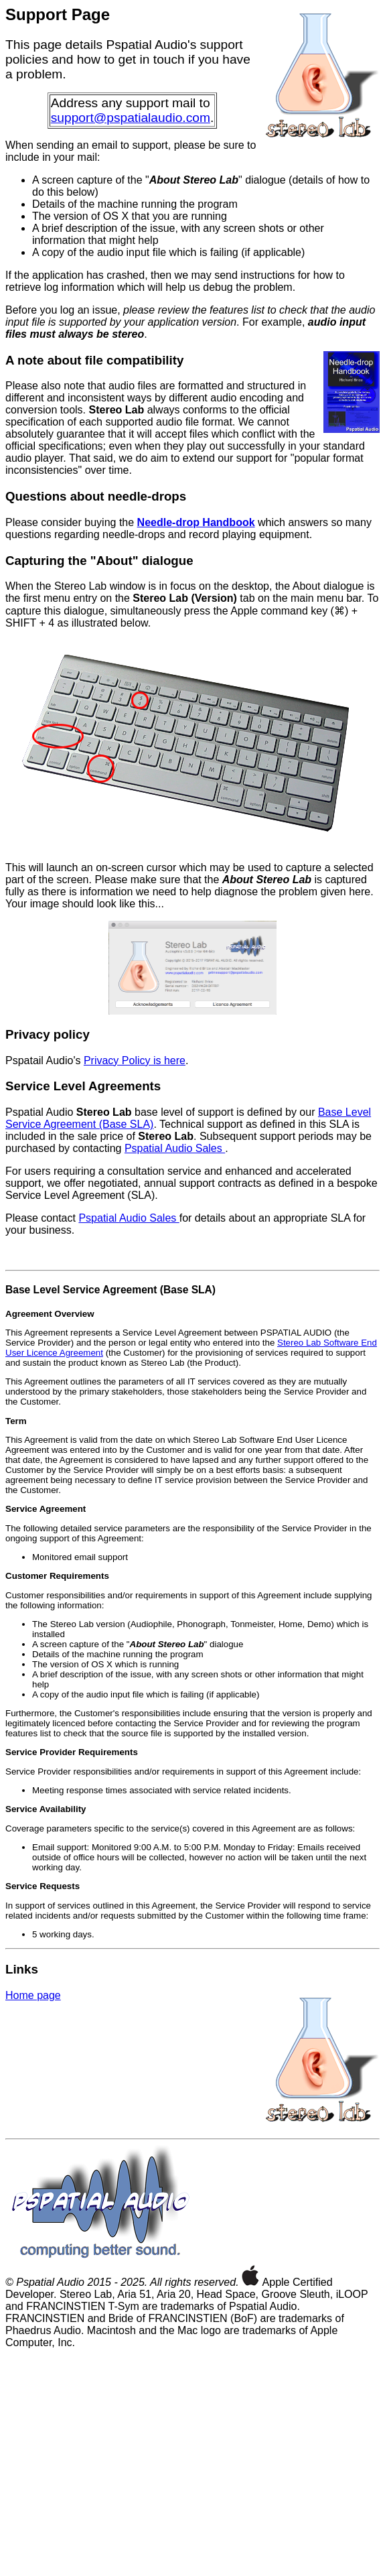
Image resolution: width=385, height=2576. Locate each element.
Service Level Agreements (83, 1086)
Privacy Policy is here (134, 1060)
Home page (33, 1995)
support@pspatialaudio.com (130, 118)
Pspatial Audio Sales (175, 1148)
